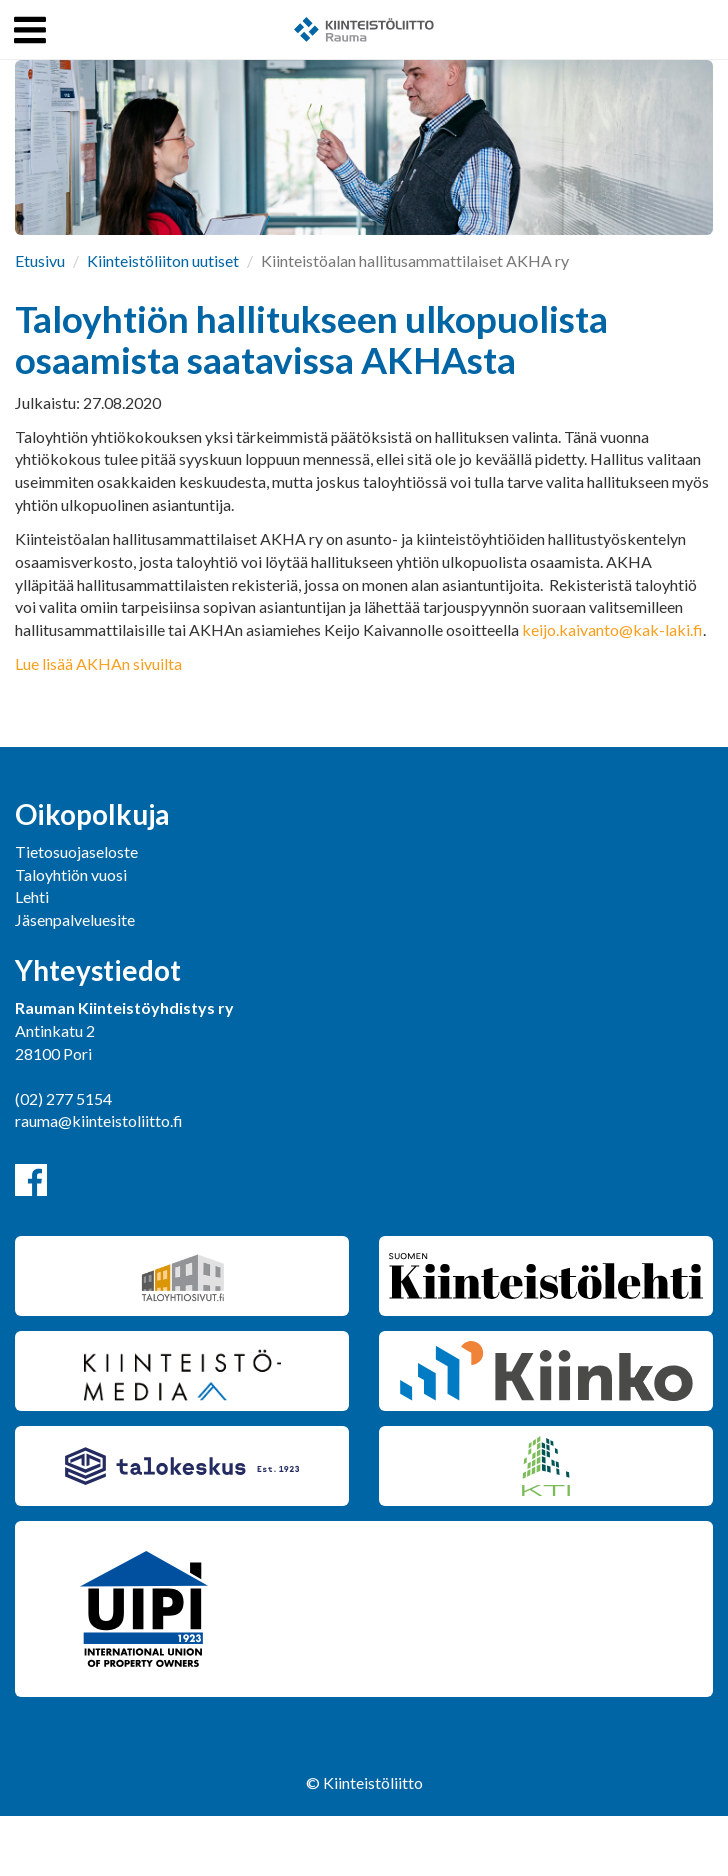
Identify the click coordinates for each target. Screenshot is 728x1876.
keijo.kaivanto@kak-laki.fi (612, 629)
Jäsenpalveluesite (75, 919)
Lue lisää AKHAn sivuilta (98, 663)
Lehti (32, 896)
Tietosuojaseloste (76, 851)
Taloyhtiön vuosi (71, 874)
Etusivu (40, 260)
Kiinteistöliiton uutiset (163, 260)
